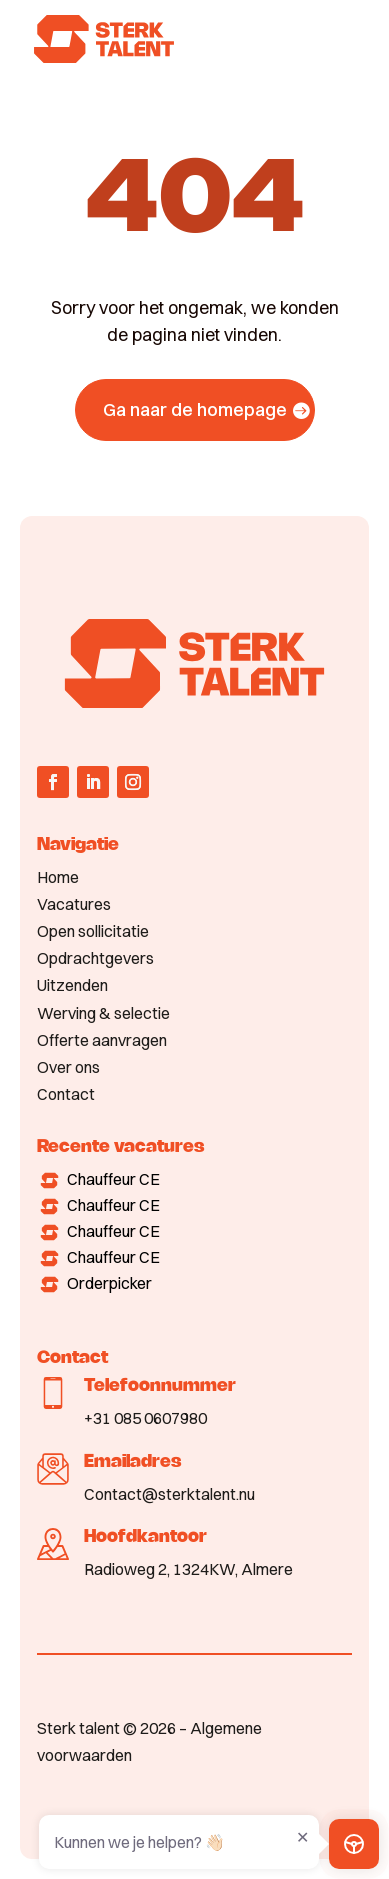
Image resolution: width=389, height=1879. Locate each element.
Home (58, 877)
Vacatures (74, 904)
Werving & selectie (103, 1013)
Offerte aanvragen (102, 1040)
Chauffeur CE (113, 1179)
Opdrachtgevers (95, 958)
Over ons (68, 1067)
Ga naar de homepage (195, 409)
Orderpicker (109, 1283)
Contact (66, 1094)
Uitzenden (72, 985)
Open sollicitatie (93, 931)
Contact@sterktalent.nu (169, 1494)
